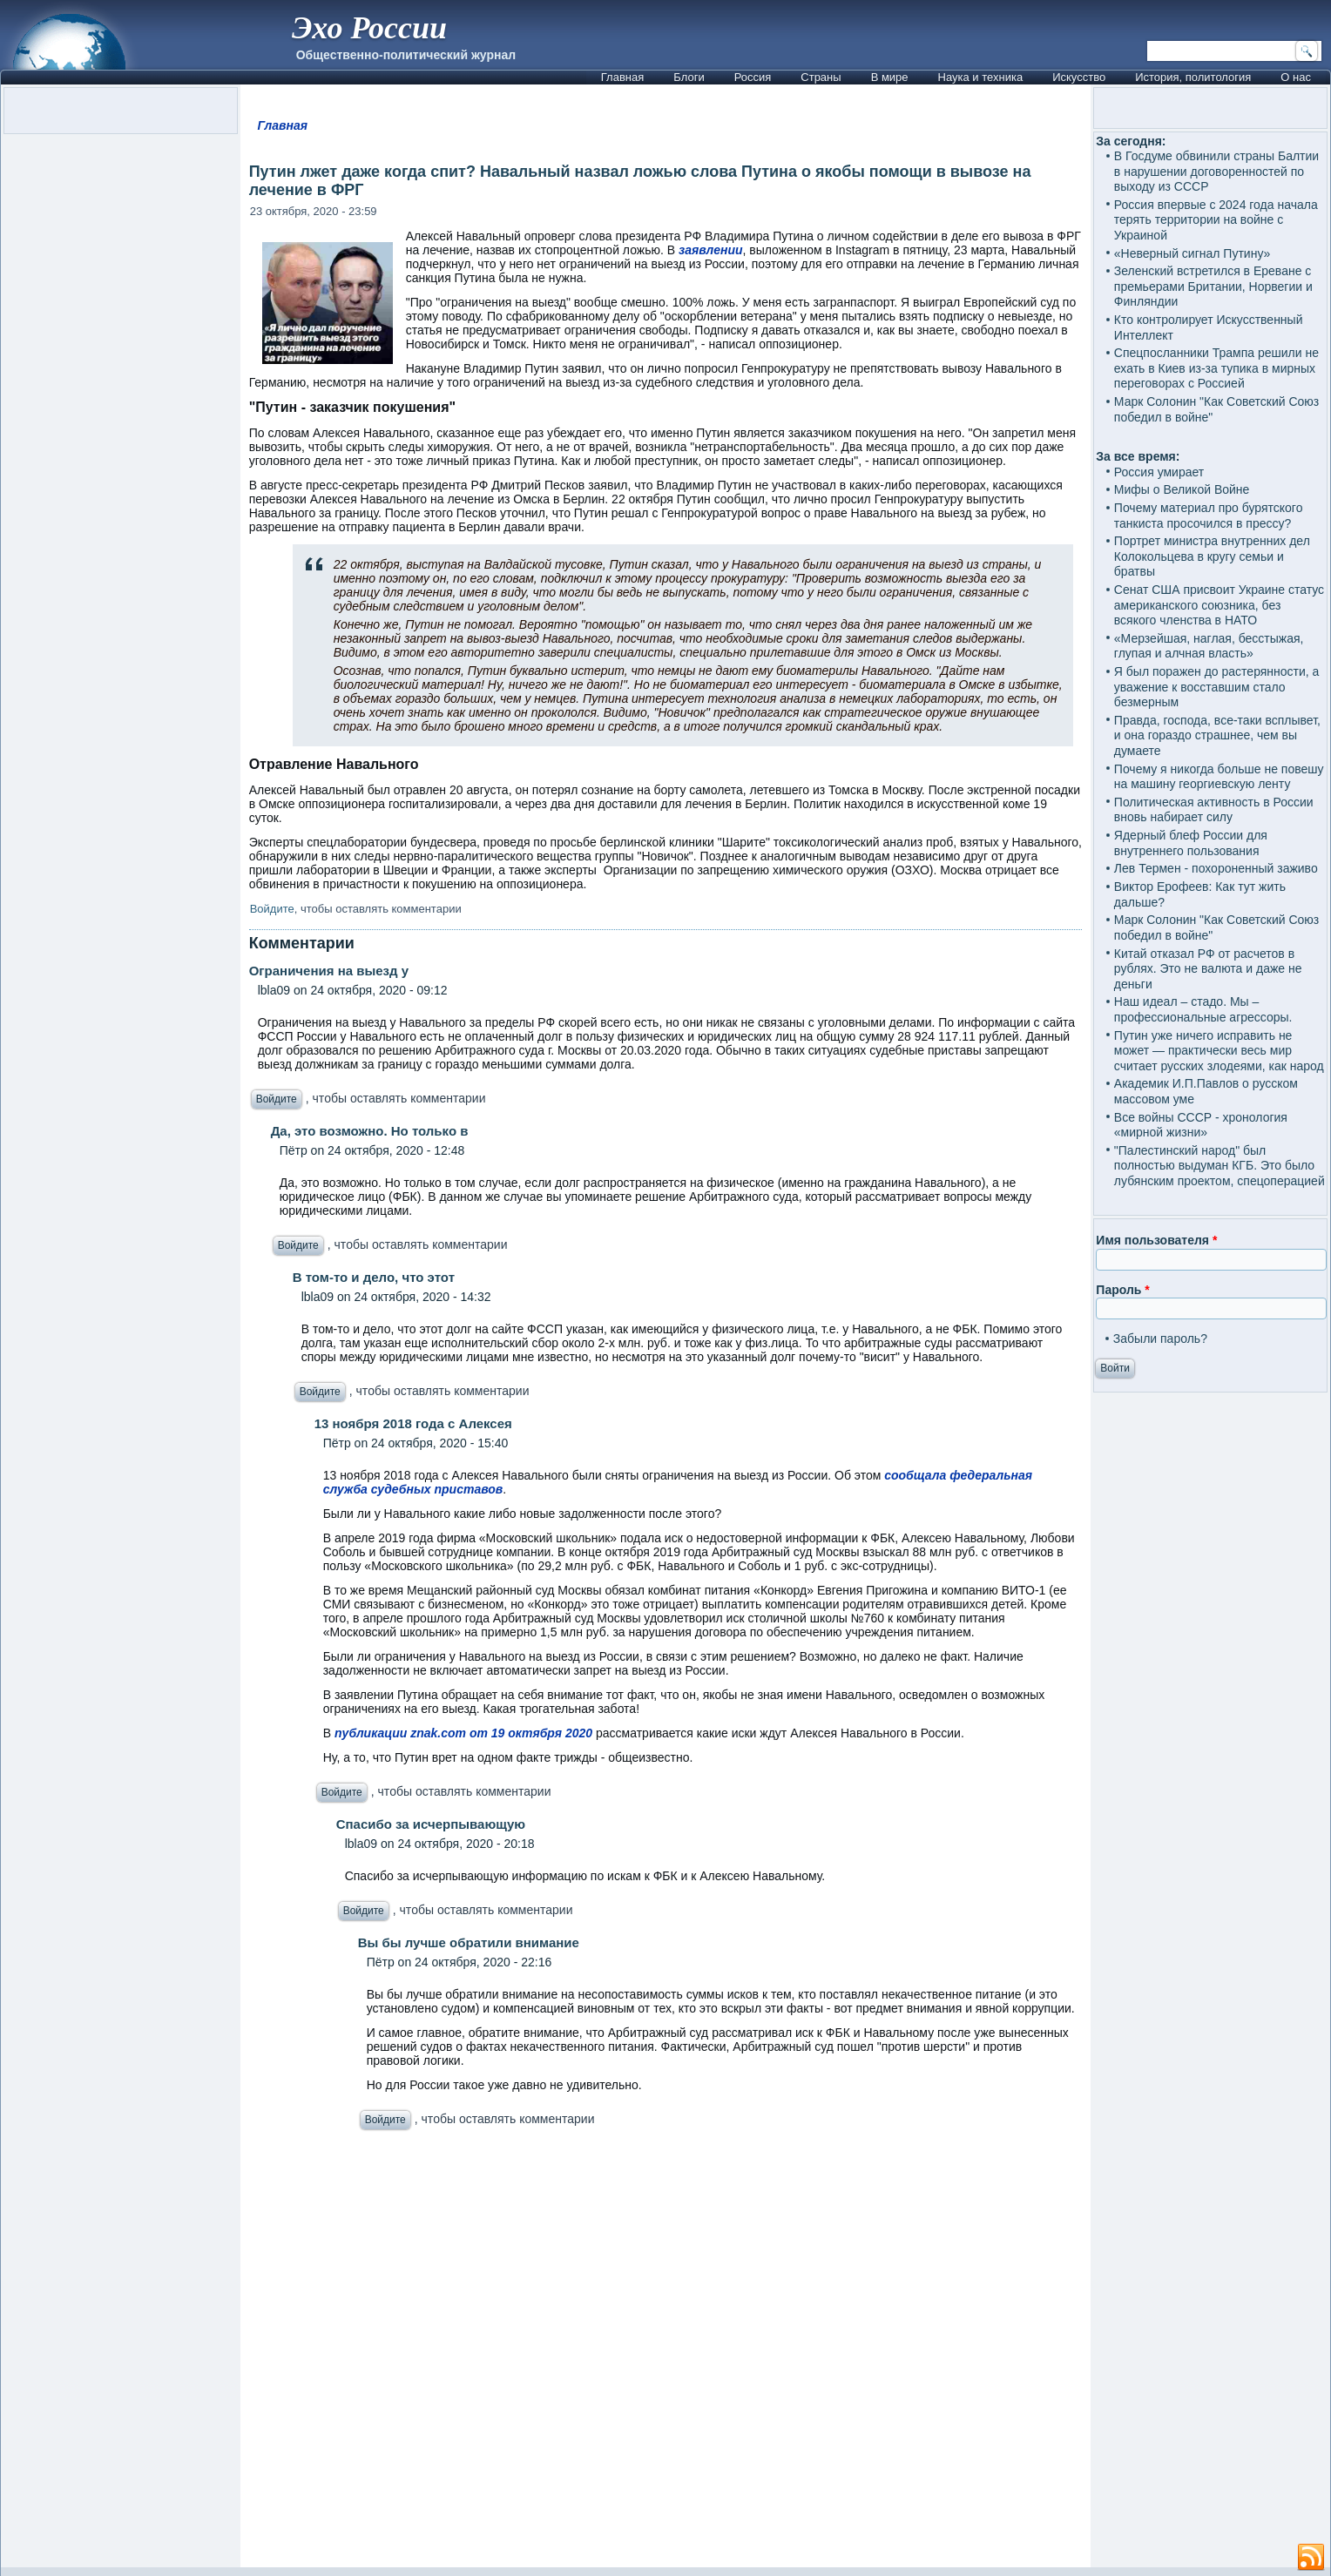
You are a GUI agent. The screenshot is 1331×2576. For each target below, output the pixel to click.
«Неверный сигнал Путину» (1192, 253)
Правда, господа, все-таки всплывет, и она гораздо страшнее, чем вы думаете (1217, 735)
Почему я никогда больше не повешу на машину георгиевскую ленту (1219, 777)
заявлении (711, 250)
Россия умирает (1159, 472)
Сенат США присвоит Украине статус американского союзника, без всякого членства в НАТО (1219, 605)
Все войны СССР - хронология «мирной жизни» (1200, 1125)
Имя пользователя (1156, 1240)
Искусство (1078, 77)
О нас (1295, 77)
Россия (753, 77)
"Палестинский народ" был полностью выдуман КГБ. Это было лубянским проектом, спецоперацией (1219, 1165)
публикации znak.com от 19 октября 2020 (463, 1733)
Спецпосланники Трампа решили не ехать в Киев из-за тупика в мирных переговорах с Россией (1216, 368)
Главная (622, 77)
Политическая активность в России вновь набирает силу (1214, 810)
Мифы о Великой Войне (1182, 489)
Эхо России (369, 27)
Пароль (1122, 1290)
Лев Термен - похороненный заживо (1216, 868)
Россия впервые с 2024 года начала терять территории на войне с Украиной (1216, 220)
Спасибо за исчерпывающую (430, 1824)
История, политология (1193, 77)
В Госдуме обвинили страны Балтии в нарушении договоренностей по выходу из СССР (1216, 171)
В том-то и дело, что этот (374, 1277)
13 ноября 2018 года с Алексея (413, 1423)
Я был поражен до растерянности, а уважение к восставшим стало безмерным (1217, 686)
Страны (821, 77)
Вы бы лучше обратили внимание (468, 1942)
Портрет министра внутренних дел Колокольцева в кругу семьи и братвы (1212, 556)
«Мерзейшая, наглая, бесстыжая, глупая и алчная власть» (1209, 646)
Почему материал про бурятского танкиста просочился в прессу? (1208, 515)
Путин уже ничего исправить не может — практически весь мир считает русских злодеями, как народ (1219, 1050)
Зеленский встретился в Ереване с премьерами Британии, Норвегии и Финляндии (1213, 286)
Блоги (688, 77)
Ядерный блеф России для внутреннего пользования (1190, 843)
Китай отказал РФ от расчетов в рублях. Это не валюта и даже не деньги (1208, 969)
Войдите (272, 908)
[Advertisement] (665, 2353)
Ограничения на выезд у (329, 970)
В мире (890, 77)
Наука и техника (981, 77)
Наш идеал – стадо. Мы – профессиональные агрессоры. (1203, 1009)
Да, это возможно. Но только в (370, 1130)
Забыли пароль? (1160, 1338)
